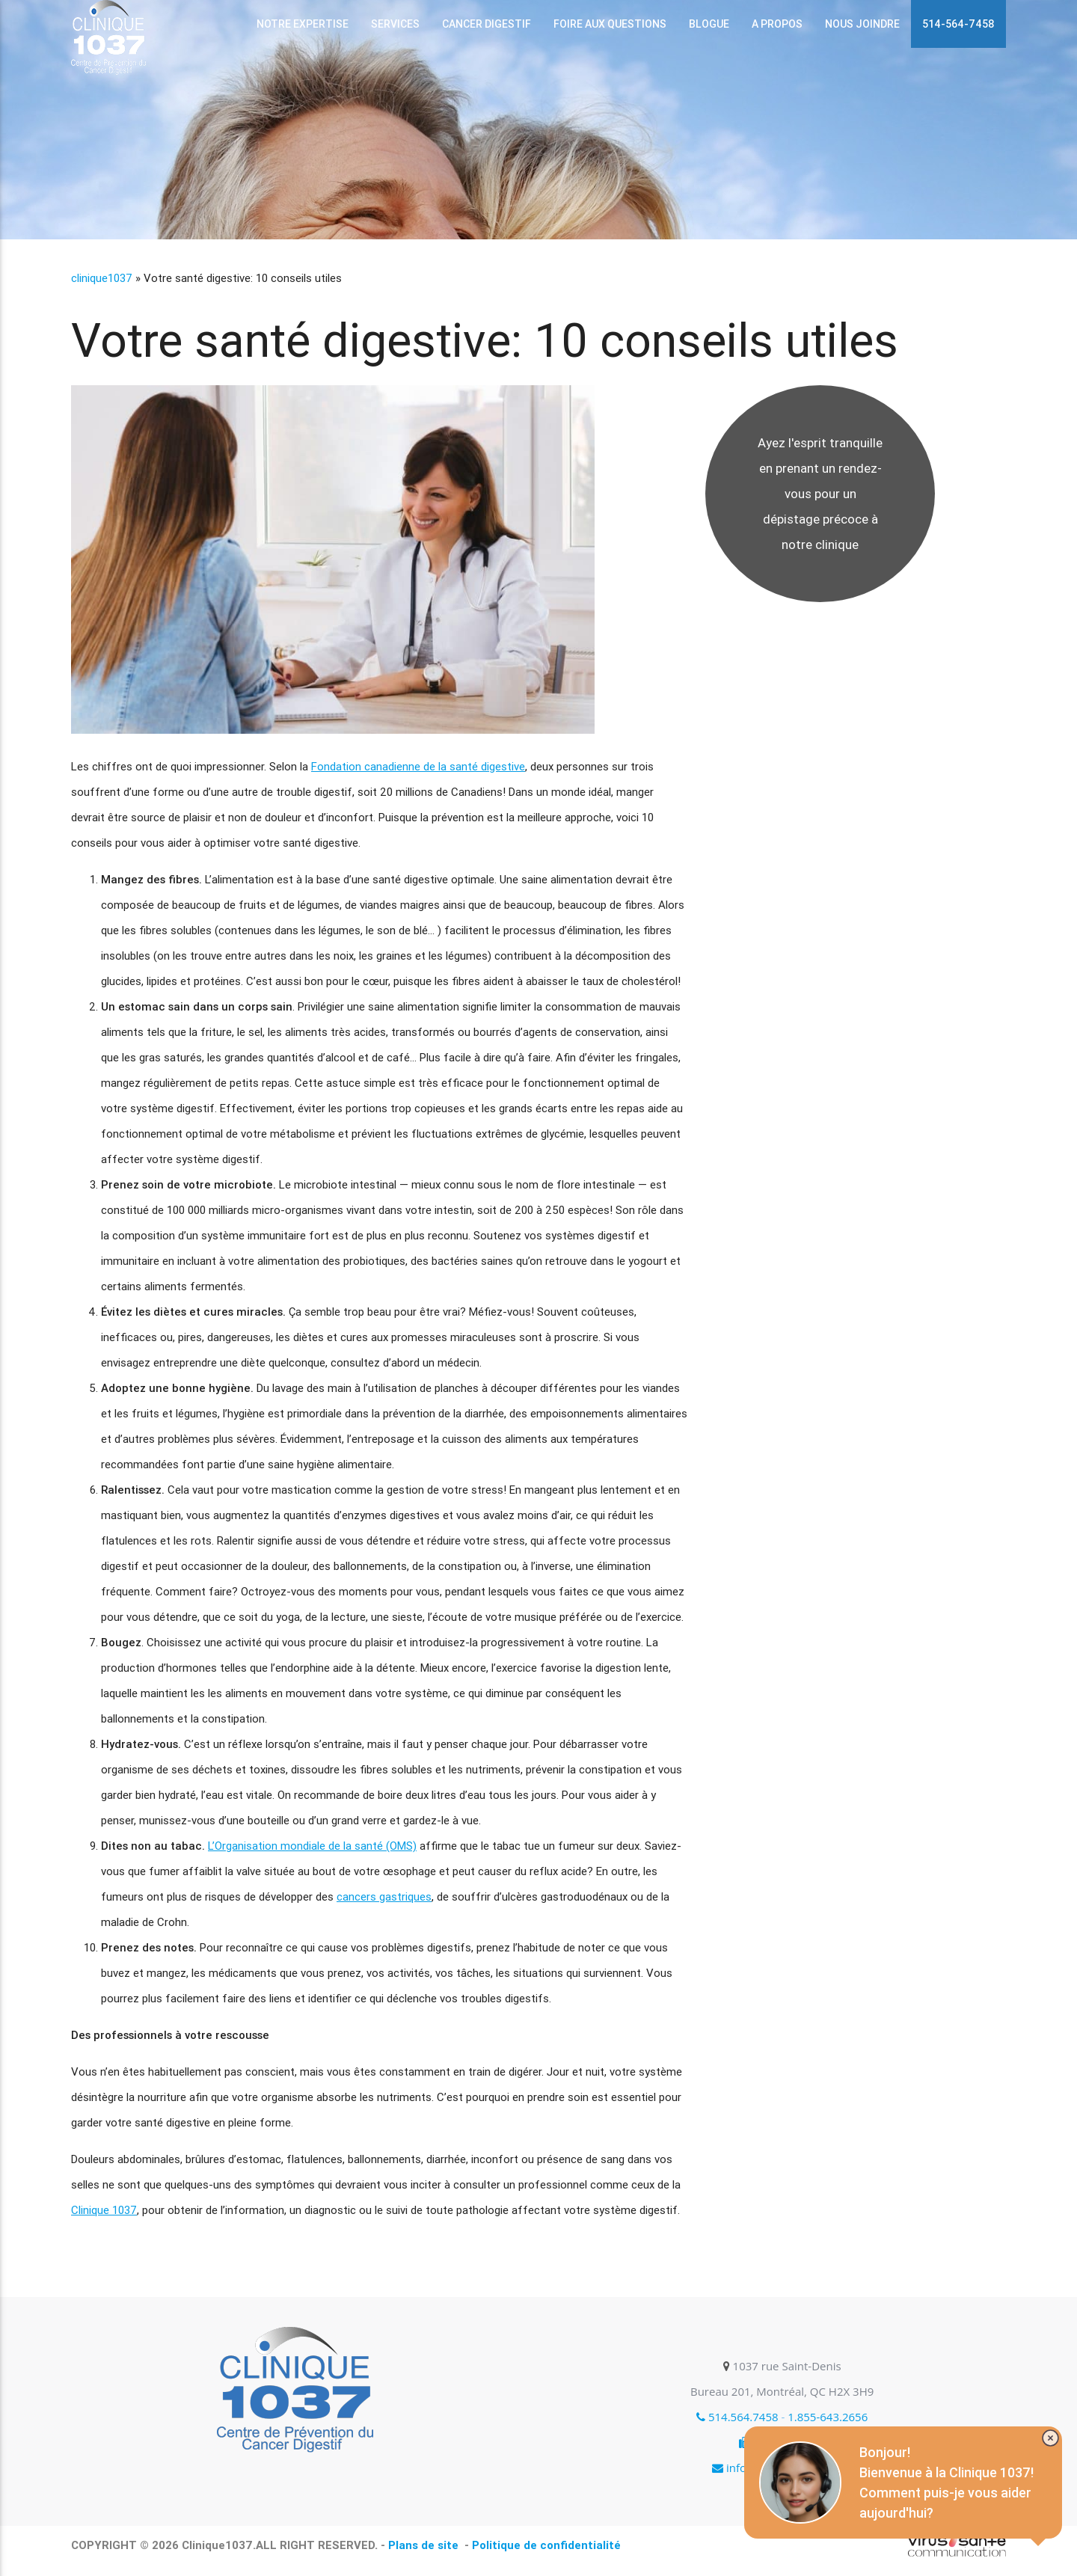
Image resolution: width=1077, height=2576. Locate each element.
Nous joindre (862, 24)
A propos (777, 24)
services (395, 24)
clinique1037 (101, 278)
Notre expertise (303, 24)
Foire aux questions (609, 24)
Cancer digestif (486, 24)
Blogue (709, 24)
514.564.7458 (737, 2416)
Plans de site (424, 2545)
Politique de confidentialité (546, 2545)
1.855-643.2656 (828, 2416)
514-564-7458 (958, 24)
